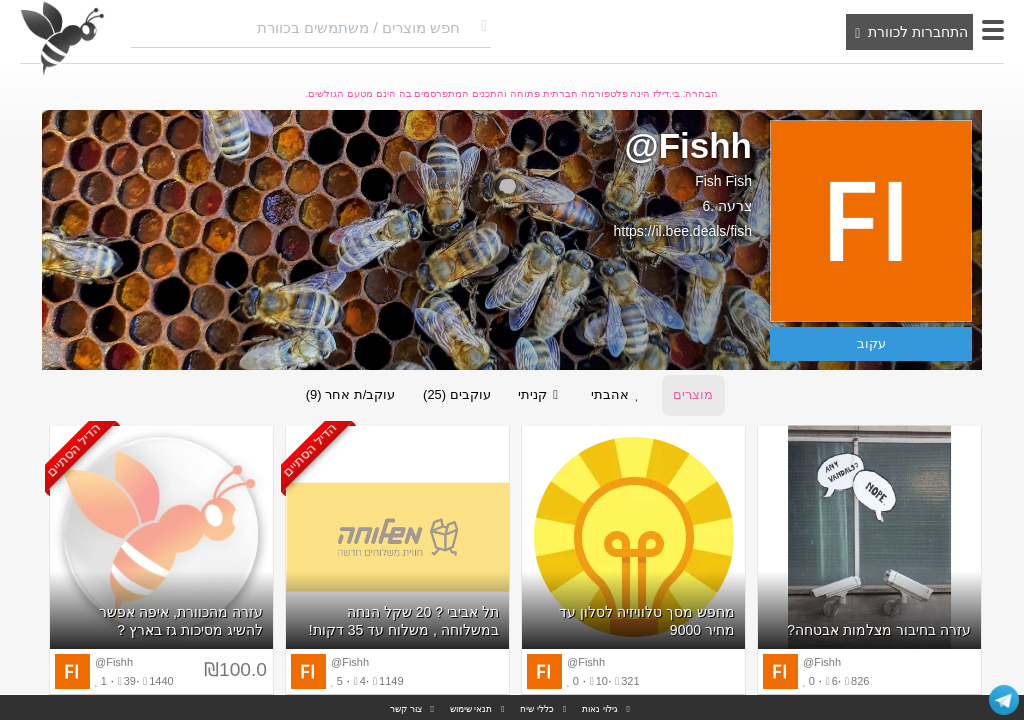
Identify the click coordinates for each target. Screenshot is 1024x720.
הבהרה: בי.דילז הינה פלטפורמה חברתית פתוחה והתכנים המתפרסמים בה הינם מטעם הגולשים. (512, 93)
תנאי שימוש (471, 709)
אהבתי (620, 396)
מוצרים (696, 395)
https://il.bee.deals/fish (682, 231)
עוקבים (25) (456, 395)
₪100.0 (235, 670)
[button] (993, 30)
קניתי (541, 396)
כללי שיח (537, 709)
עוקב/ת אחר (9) (348, 395)
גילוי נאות (600, 709)
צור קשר (406, 709)
